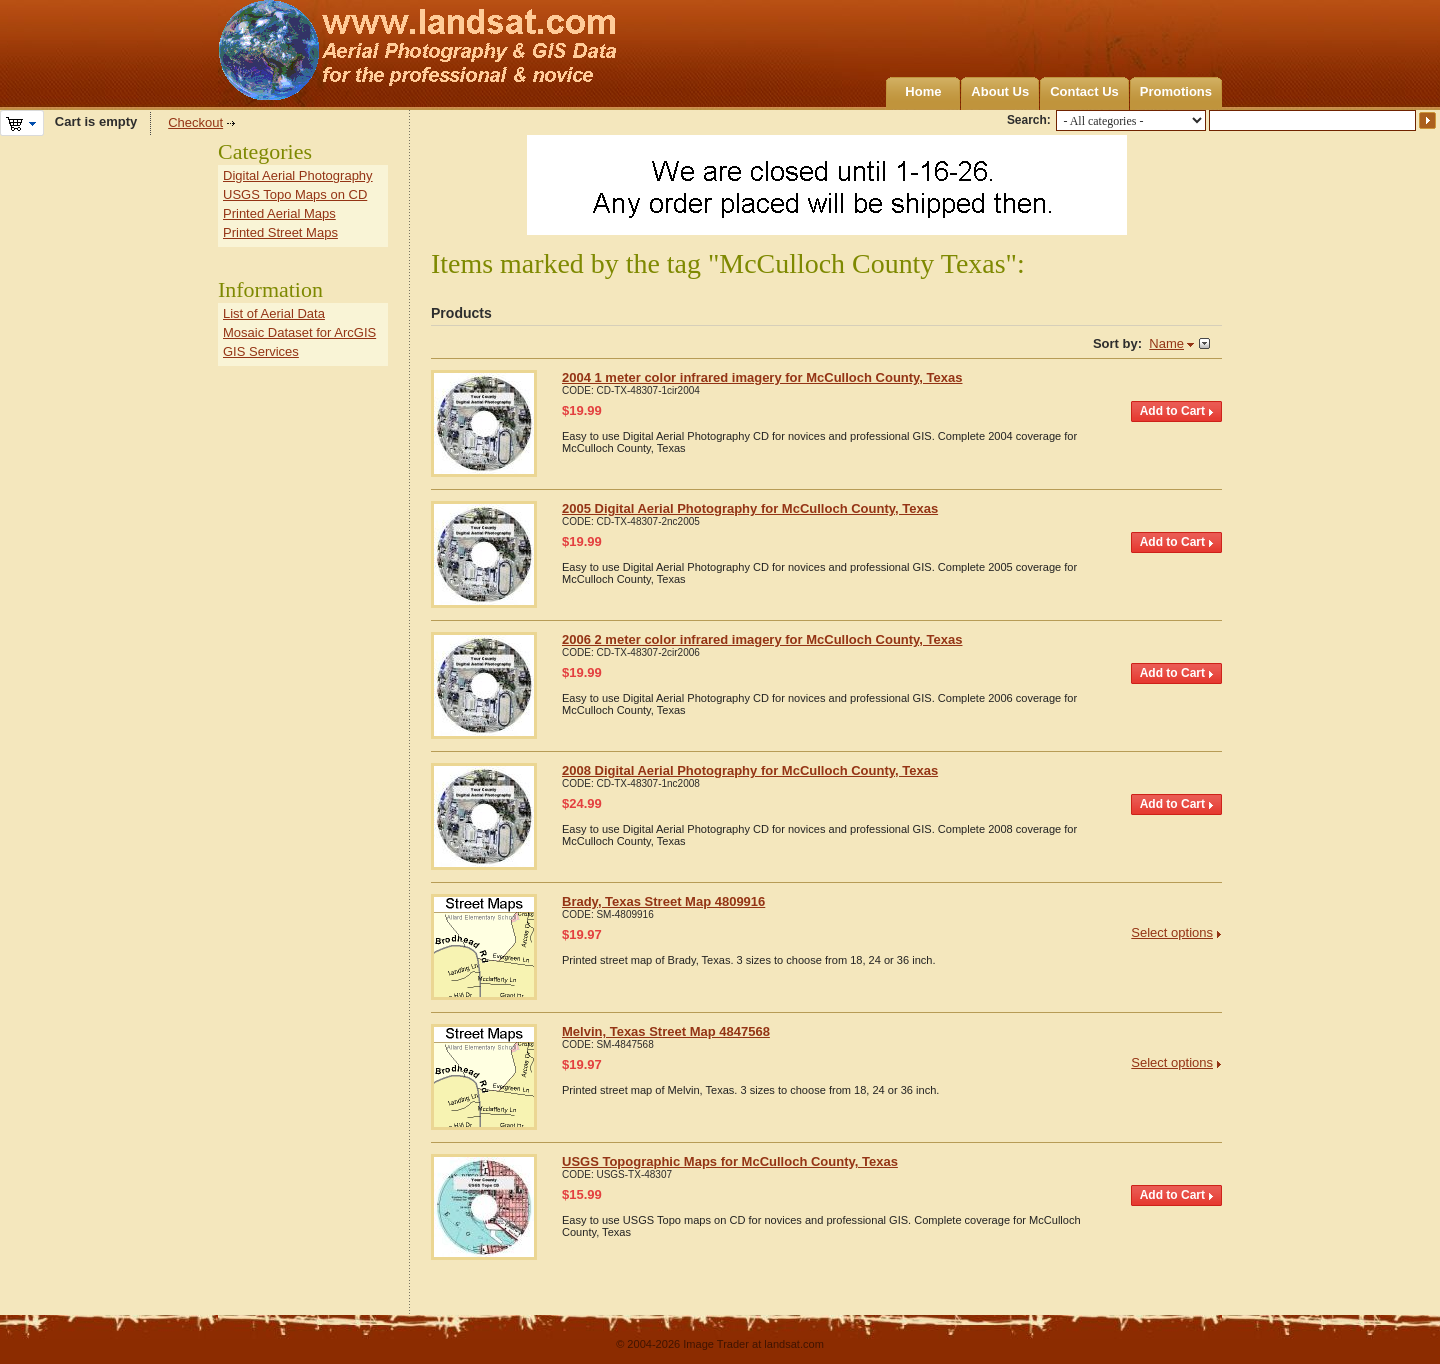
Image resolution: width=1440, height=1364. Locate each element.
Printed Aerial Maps (279, 213)
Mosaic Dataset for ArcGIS (299, 332)
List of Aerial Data (274, 313)
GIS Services (261, 351)
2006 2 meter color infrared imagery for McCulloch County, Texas (762, 639)
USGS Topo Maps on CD (295, 194)
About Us (1000, 91)
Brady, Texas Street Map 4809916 (663, 901)
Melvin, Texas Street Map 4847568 (666, 1031)
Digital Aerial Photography (298, 175)
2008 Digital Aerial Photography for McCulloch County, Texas (750, 770)
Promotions (1176, 91)
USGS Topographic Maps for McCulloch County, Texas (730, 1161)
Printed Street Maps (280, 232)
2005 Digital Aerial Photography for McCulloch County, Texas (750, 508)
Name (1166, 343)
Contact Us (1084, 91)
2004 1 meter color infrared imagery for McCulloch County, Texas (762, 377)
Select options (1172, 932)
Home (923, 91)
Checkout (195, 122)
